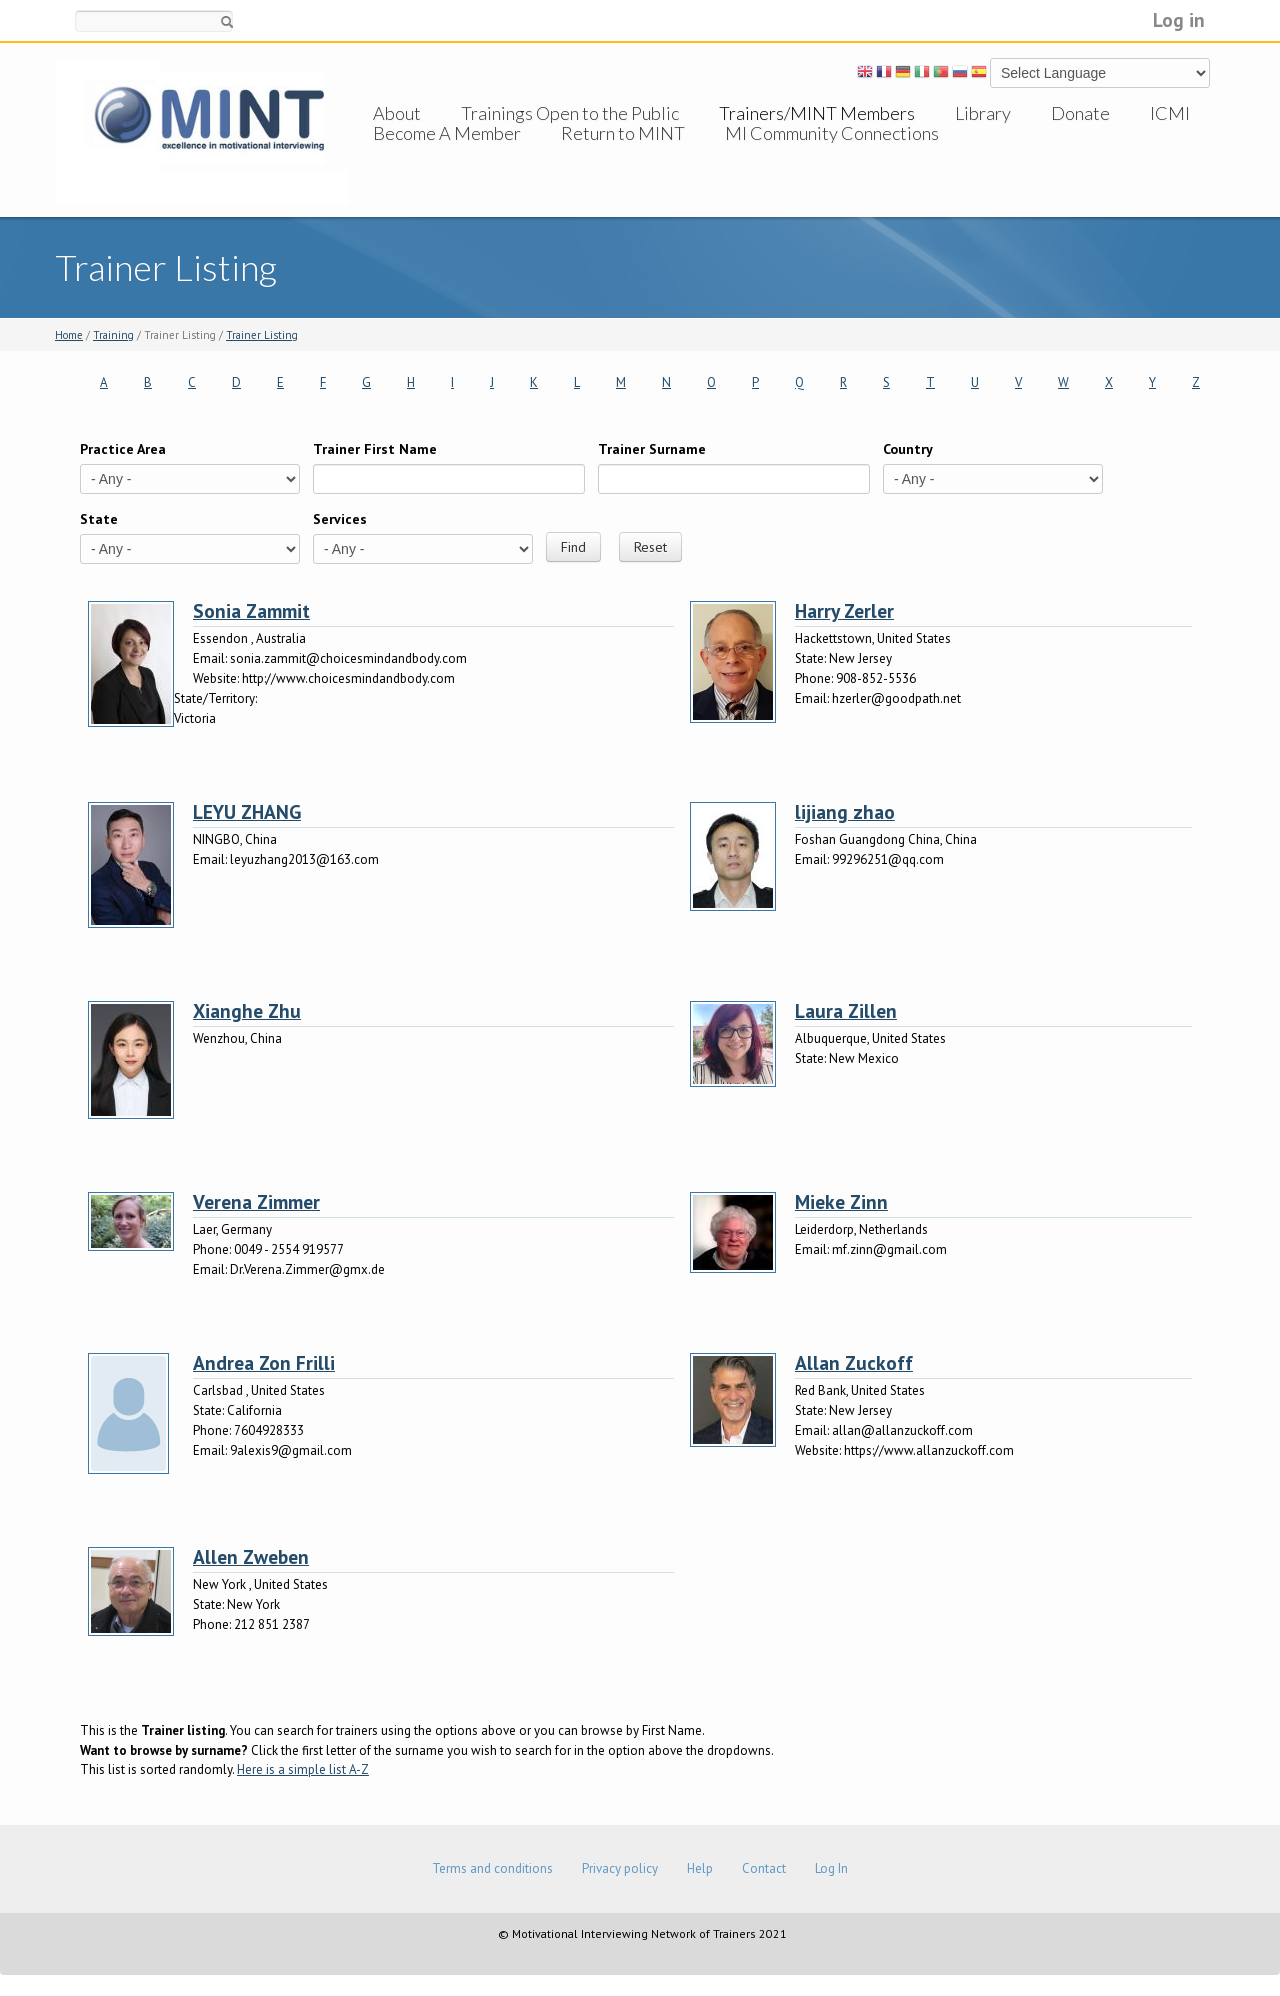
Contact (764, 1868)
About (397, 113)
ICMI (1170, 113)
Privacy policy (620, 1868)
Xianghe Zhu (247, 1010)
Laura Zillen (846, 1010)
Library (983, 113)
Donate (1080, 113)
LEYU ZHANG (247, 811)
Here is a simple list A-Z (303, 1769)
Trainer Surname (652, 449)
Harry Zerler (844, 610)
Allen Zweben (251, 1556)
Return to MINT (623, 153)
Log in (1179, 19)
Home (69, 335)
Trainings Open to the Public (570, 113)
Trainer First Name (375, 449)
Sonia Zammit (251, 610)
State (99, 519)
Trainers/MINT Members (817, 113)
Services (340, 519)
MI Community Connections (832, 153)
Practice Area (123, 449)
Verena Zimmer (256, 1201)
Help (700, 1868)
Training (113, 335)
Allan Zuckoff (854, 1362)
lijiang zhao (845, 811)
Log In (831, 1868)
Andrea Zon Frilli (264, 1362)
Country (908, 449)
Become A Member (447, 153)
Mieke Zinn (841, 1201)
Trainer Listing (262, 335)
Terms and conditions (492, 1868)
